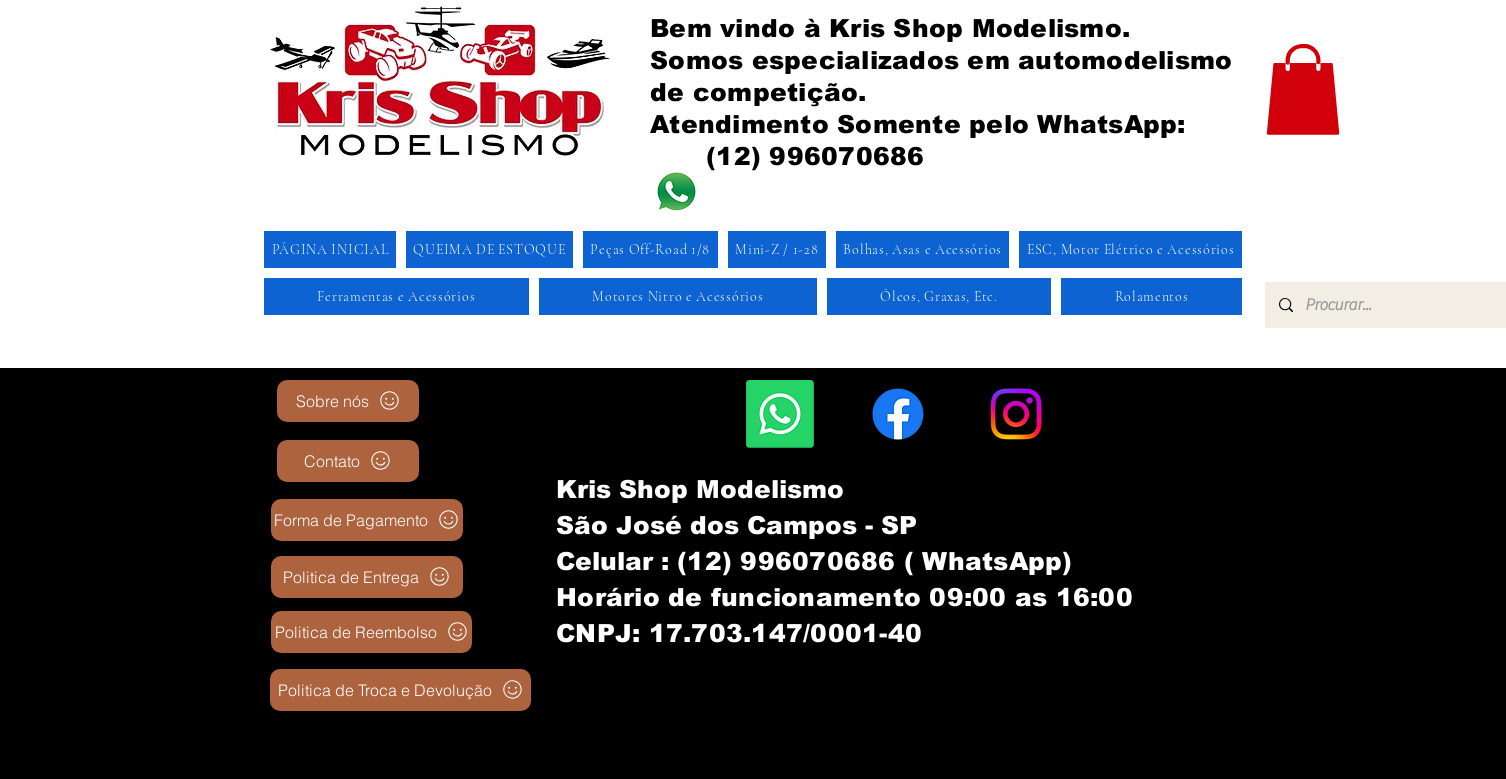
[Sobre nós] (348, 401)
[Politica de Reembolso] (371, 632)
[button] (1303, 89)
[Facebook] (898, 414)
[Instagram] (1016, 414)
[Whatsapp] (780, 414)
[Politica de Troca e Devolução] (400, 690)
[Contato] (348, 461)
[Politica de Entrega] (367, 577)
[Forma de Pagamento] (367, 520)
